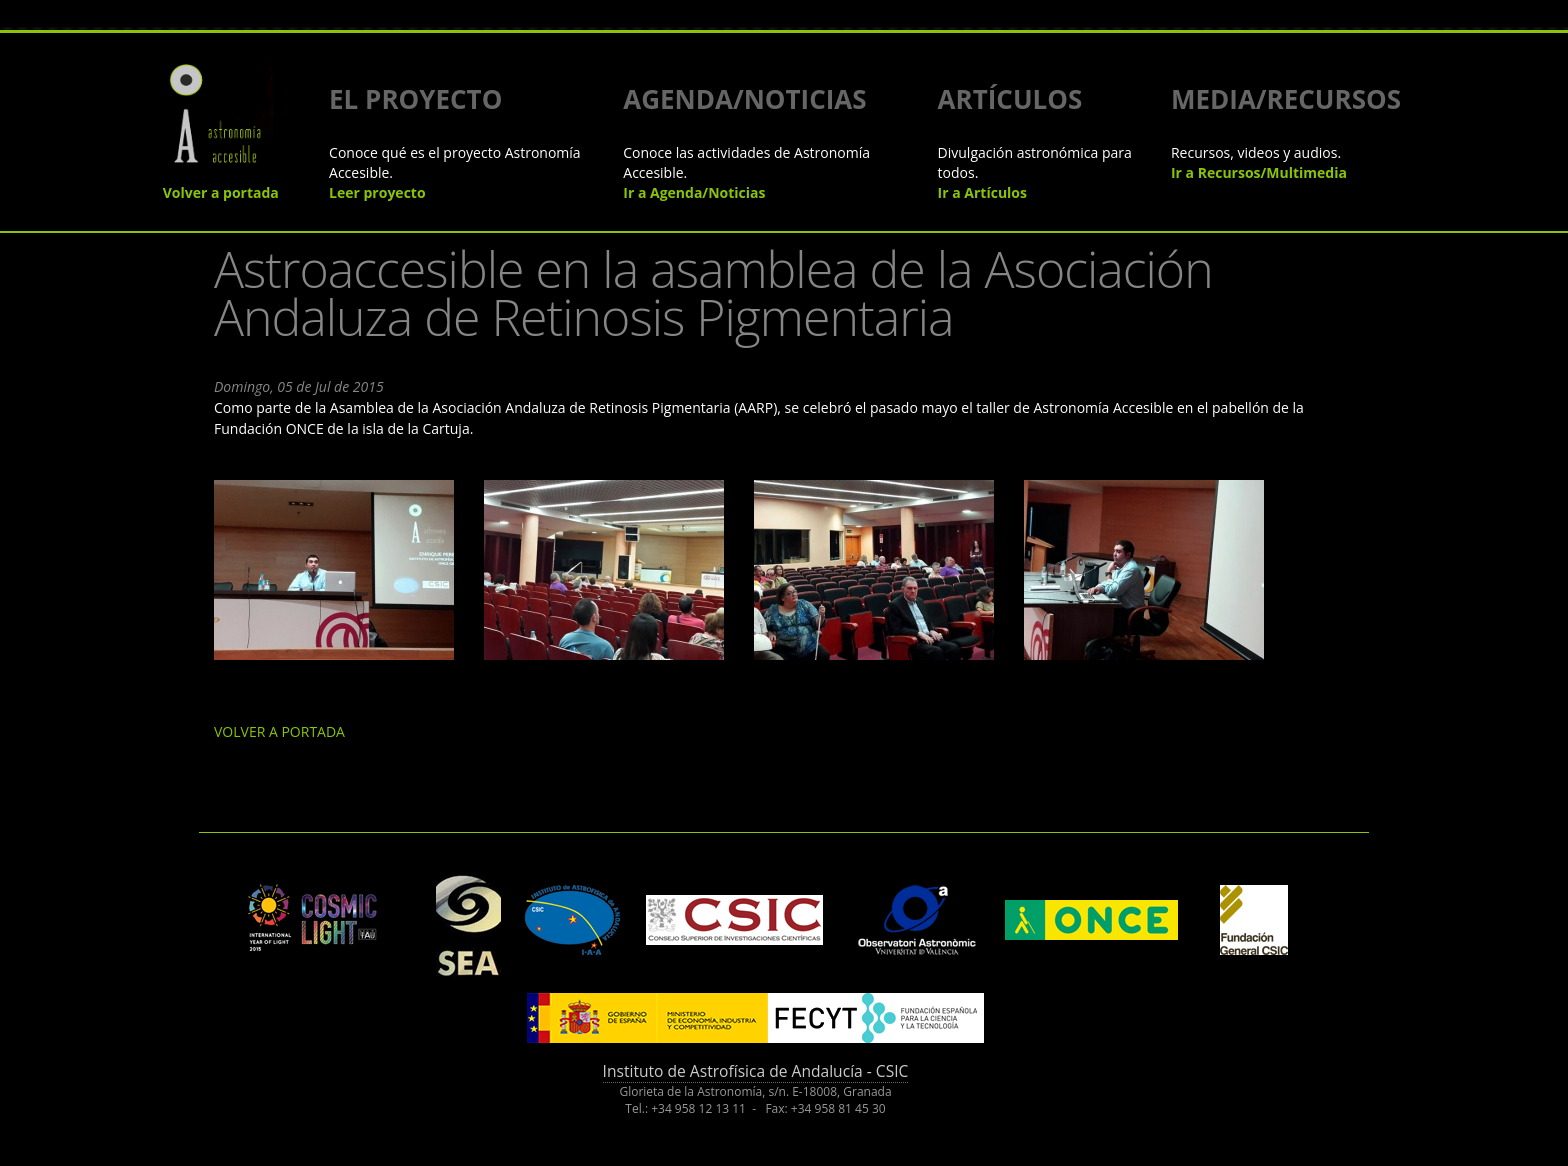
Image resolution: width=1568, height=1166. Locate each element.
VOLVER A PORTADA (279, 731)
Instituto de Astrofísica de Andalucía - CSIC (756, 1071)
